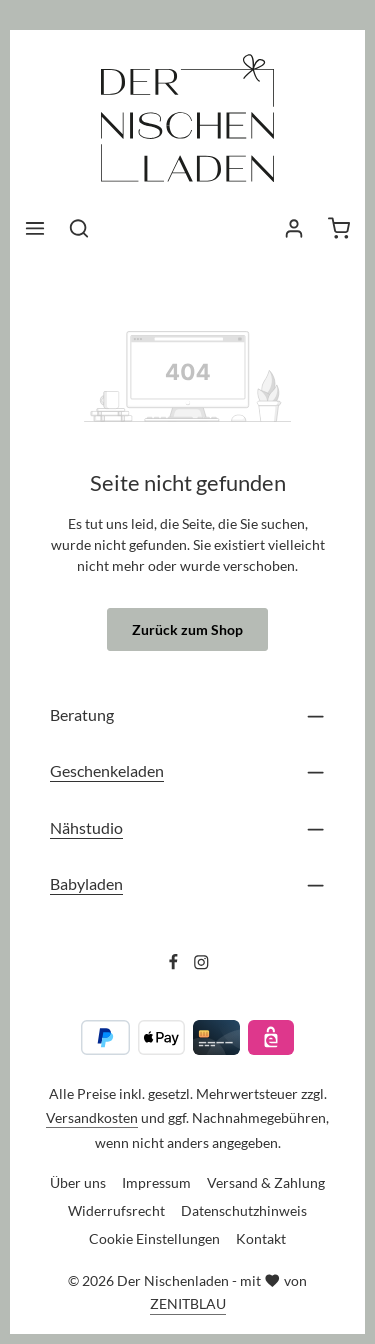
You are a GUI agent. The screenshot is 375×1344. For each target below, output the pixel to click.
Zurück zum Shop (187, 629)
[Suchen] (79, 228)
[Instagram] (201, 965)
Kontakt (261, 1238)
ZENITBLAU (188, 1303)
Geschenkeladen (107, 770)
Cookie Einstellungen (154, 1238)
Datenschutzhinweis (244, 1210)
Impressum (156, 1182)
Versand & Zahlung (266, 1182)
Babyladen (86, 883)
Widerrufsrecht (116, 1210)
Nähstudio (86, 827)
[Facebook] (175, 965)
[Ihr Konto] (294, 228)
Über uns (78, 1182)
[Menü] (35, 228)
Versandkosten (92, 1117)
